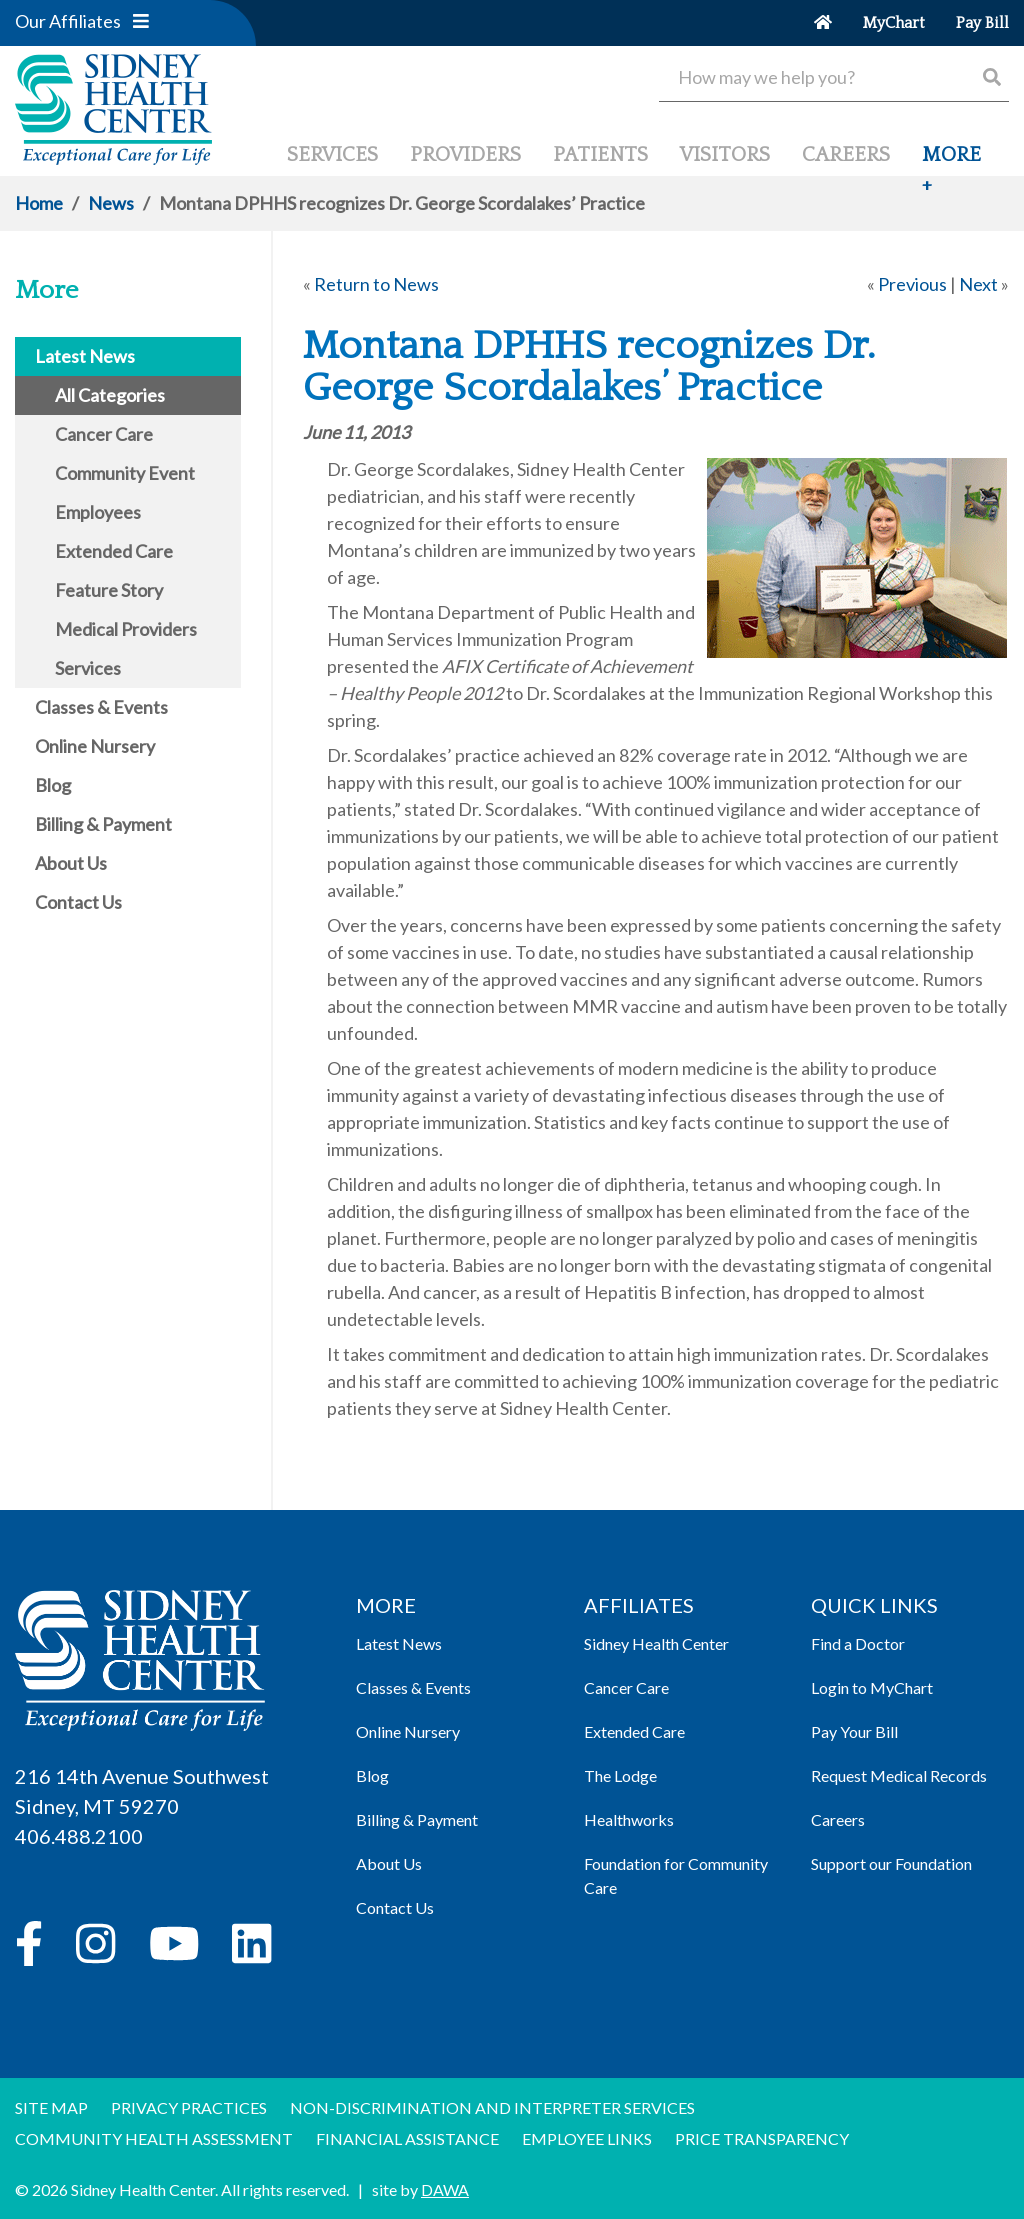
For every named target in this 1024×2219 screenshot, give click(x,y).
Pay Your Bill (854, 1731)
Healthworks (629, 1819)
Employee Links (587, 2138)
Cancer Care (626, 1687)
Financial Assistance (407, 2138)
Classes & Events (413, 1687)
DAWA (445, 2189)
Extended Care (634, 1731)
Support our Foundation (891, 1863)
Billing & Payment (417, 1819)
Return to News (376, 284)
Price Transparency (762, 2138)
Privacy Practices (189, 2107)
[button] (141, 21)
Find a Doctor (858, 1643)
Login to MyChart (872, 1687)
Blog (372, 1775)
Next (978, 284)
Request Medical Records (899, 1775)
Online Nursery (408, 1731)
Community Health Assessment (154, 2138)
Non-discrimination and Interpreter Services (492, 2107)
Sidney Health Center (656, 1643)
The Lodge (620, 1775)
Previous (912, 284)
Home (39, 203)
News (111, 203)
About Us (389, 1863)
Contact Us (395, 1907)
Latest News (399, 1643)
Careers (838, 1819)
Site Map (51, 2107)
